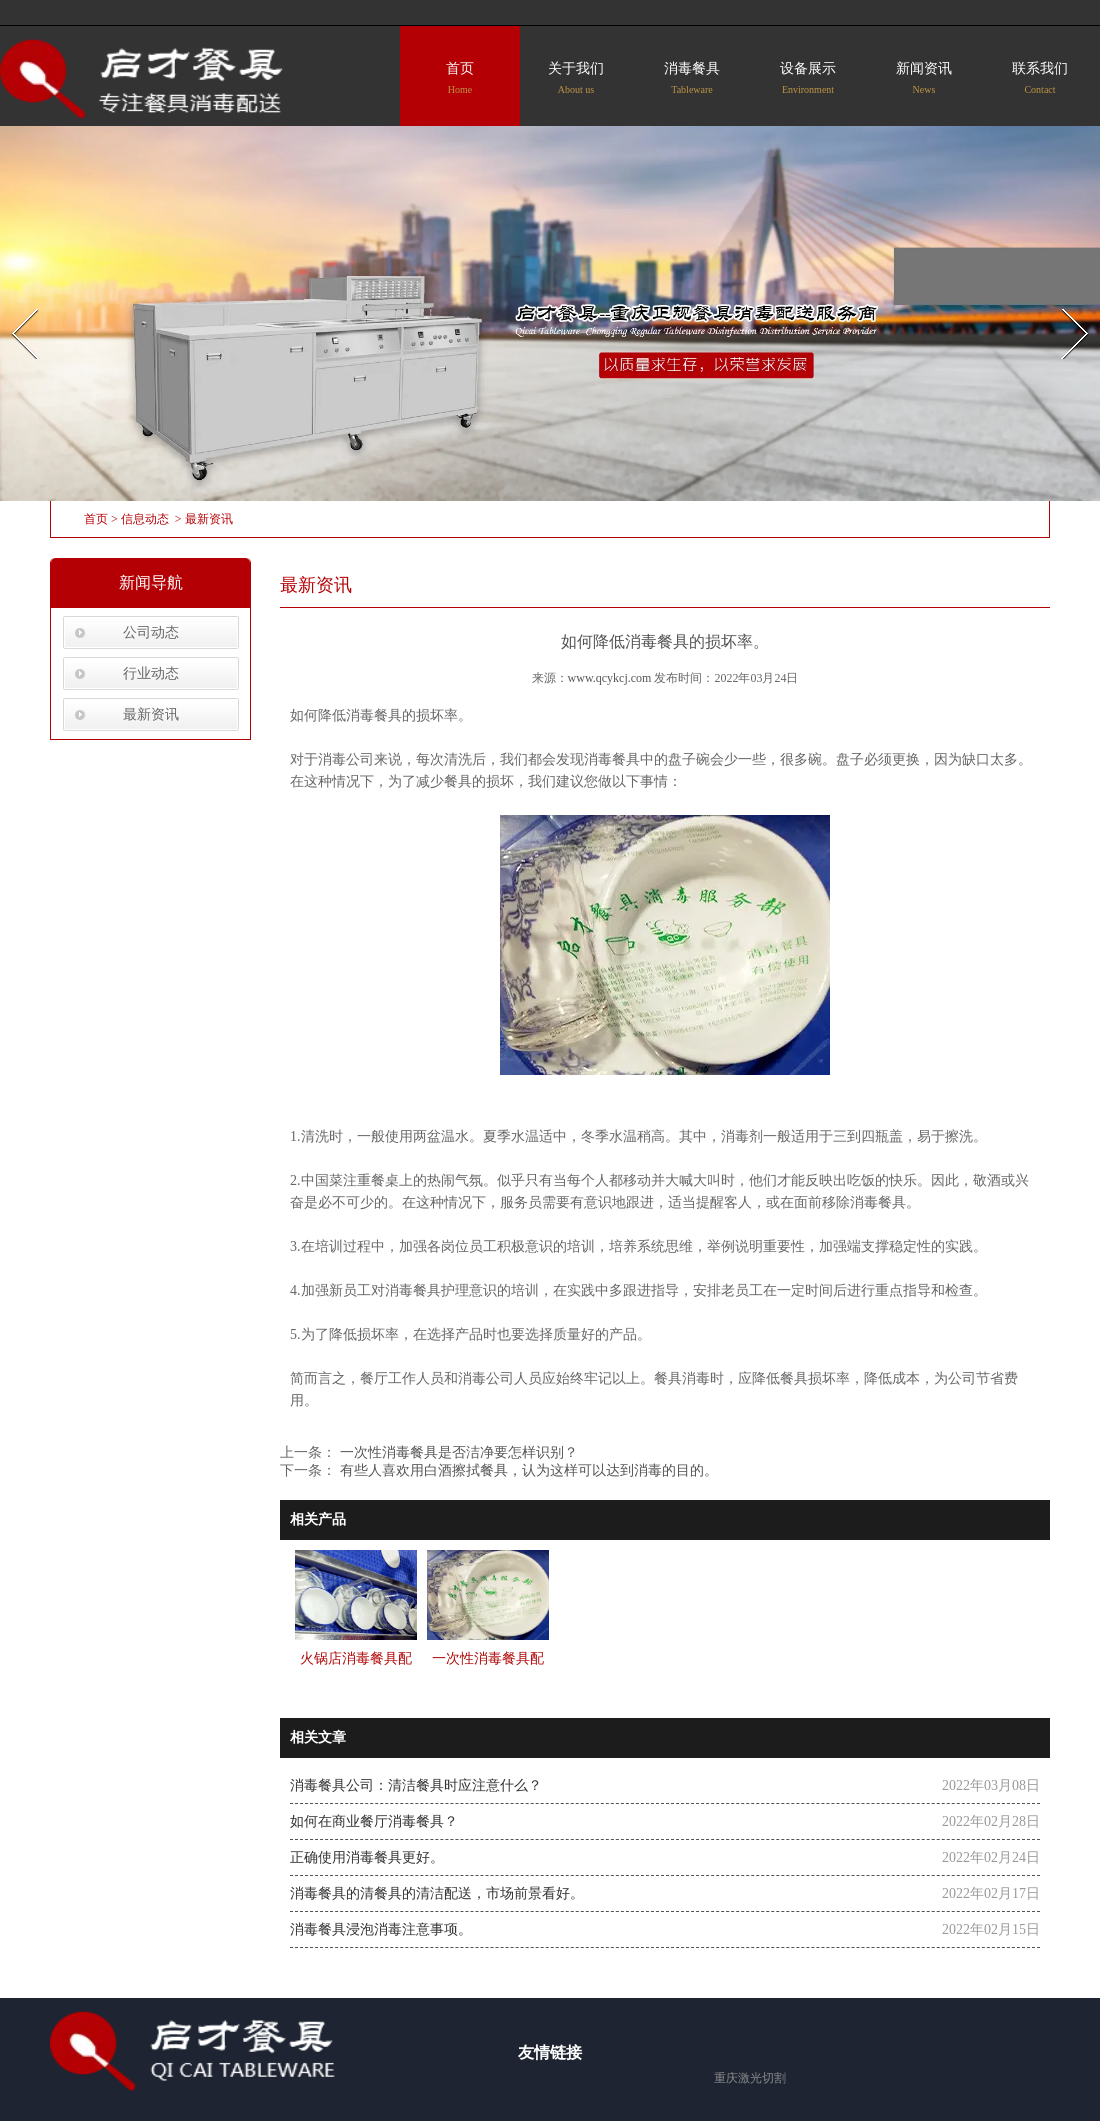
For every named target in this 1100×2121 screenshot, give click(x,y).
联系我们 (1040, 78)
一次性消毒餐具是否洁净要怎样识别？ (457, 1452)
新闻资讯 (924, 78)
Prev (13, 302)
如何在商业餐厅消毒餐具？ (374, 1821)
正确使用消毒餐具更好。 (367, 1857)
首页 (460, 78)
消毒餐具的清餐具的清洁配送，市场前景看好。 (437, 1893)
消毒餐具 (692, 78)
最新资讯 (151, 714)
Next (1063, 302)
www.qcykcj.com (610, 678)
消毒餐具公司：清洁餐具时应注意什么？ (416, 1785)
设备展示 (808, 78)
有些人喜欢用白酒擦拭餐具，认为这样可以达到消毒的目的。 (527, 1470)
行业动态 (151, 673)
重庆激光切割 (750, 2078)
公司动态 (151, 632)
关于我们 (576, 78)
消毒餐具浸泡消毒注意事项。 (381, 1929)
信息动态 (145, 519)
